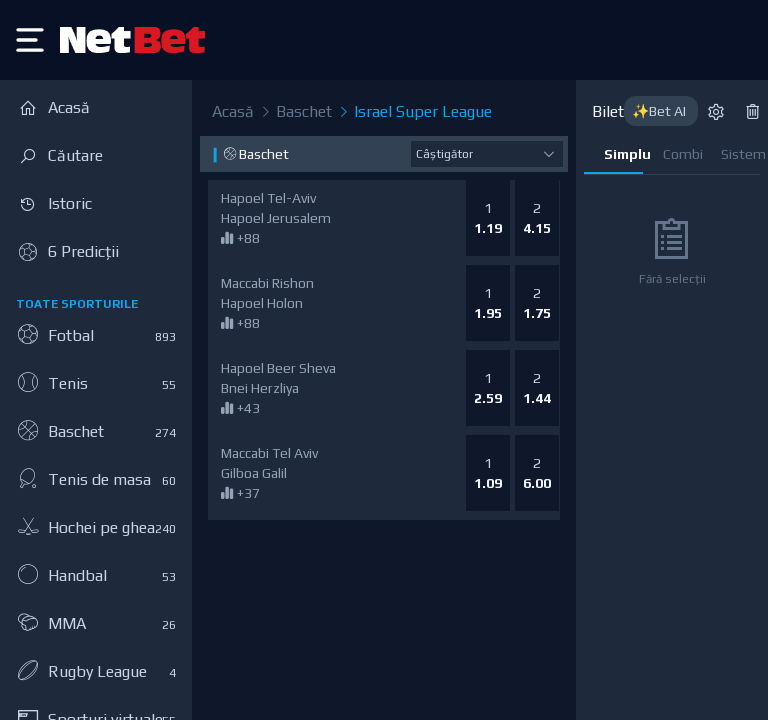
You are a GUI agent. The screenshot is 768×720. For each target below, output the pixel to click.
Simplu (623, 154)
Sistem (740, 154)
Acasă (233, 111)
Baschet (295, 112)
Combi (682, 154)
